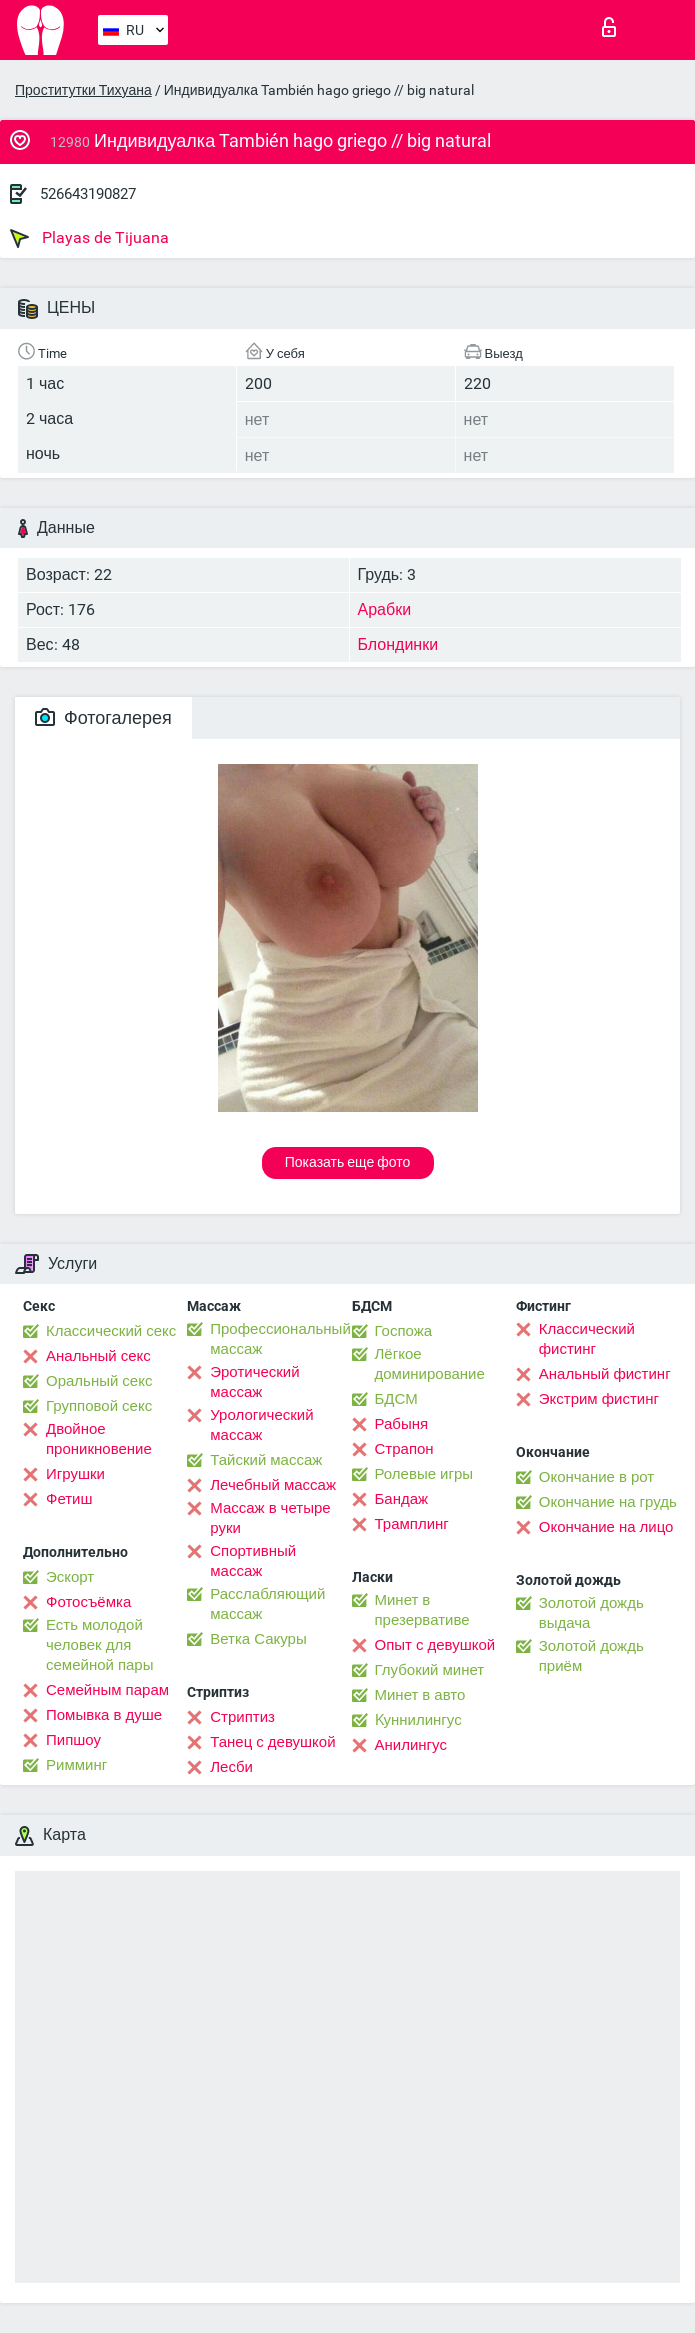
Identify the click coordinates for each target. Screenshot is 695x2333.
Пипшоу (73, 1740)
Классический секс (111, 1331)
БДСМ (396, 1399)
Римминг (76, 1765)
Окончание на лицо (606, 1527)
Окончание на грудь (608, 1502)
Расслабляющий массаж (267, 1604)
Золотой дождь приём (591, 1656)
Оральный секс (99, 1381)
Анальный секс (98, 1356)
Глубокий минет (430, 1670)
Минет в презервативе (422, 1610)
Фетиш (69, 1499)
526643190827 (88, 194)
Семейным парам (107, 1690)
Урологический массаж (261, 1425)
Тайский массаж (266, 1460)
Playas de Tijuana (89, 238)
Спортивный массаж (253, 1561)
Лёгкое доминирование (430, 1364)
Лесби (231, 1767)
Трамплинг (412, 1524)
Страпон (404, 1449)
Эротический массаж (254, 1382)
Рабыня (402, 1424)
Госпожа (404, 1331)
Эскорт (70, 1577)
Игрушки (75, 1474)
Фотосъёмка (88, 1602)
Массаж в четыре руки (270, 1518)
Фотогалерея (103, 717)
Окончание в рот (596, 1477)
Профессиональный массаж (280, 1339)
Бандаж (402, 1499)
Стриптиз (242, 1717)
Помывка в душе (104, 1715)
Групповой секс (99, 1406)
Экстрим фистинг (599, 1399)
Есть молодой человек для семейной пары (99, 1645)
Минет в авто (420, 1695)
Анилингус (411, 1745)
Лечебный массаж (273, 1485)
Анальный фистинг (605, 1374)
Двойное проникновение (99, 1439)
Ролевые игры (424, 1474)
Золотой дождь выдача (591, 1613)
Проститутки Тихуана (83, 90)
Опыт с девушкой (435, 1645)
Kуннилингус (418, 1720)
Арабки (385, 609)
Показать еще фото (348, 1162)
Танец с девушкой (272, 1742)
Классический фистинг (587, 1339)
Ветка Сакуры (258, 1639)
